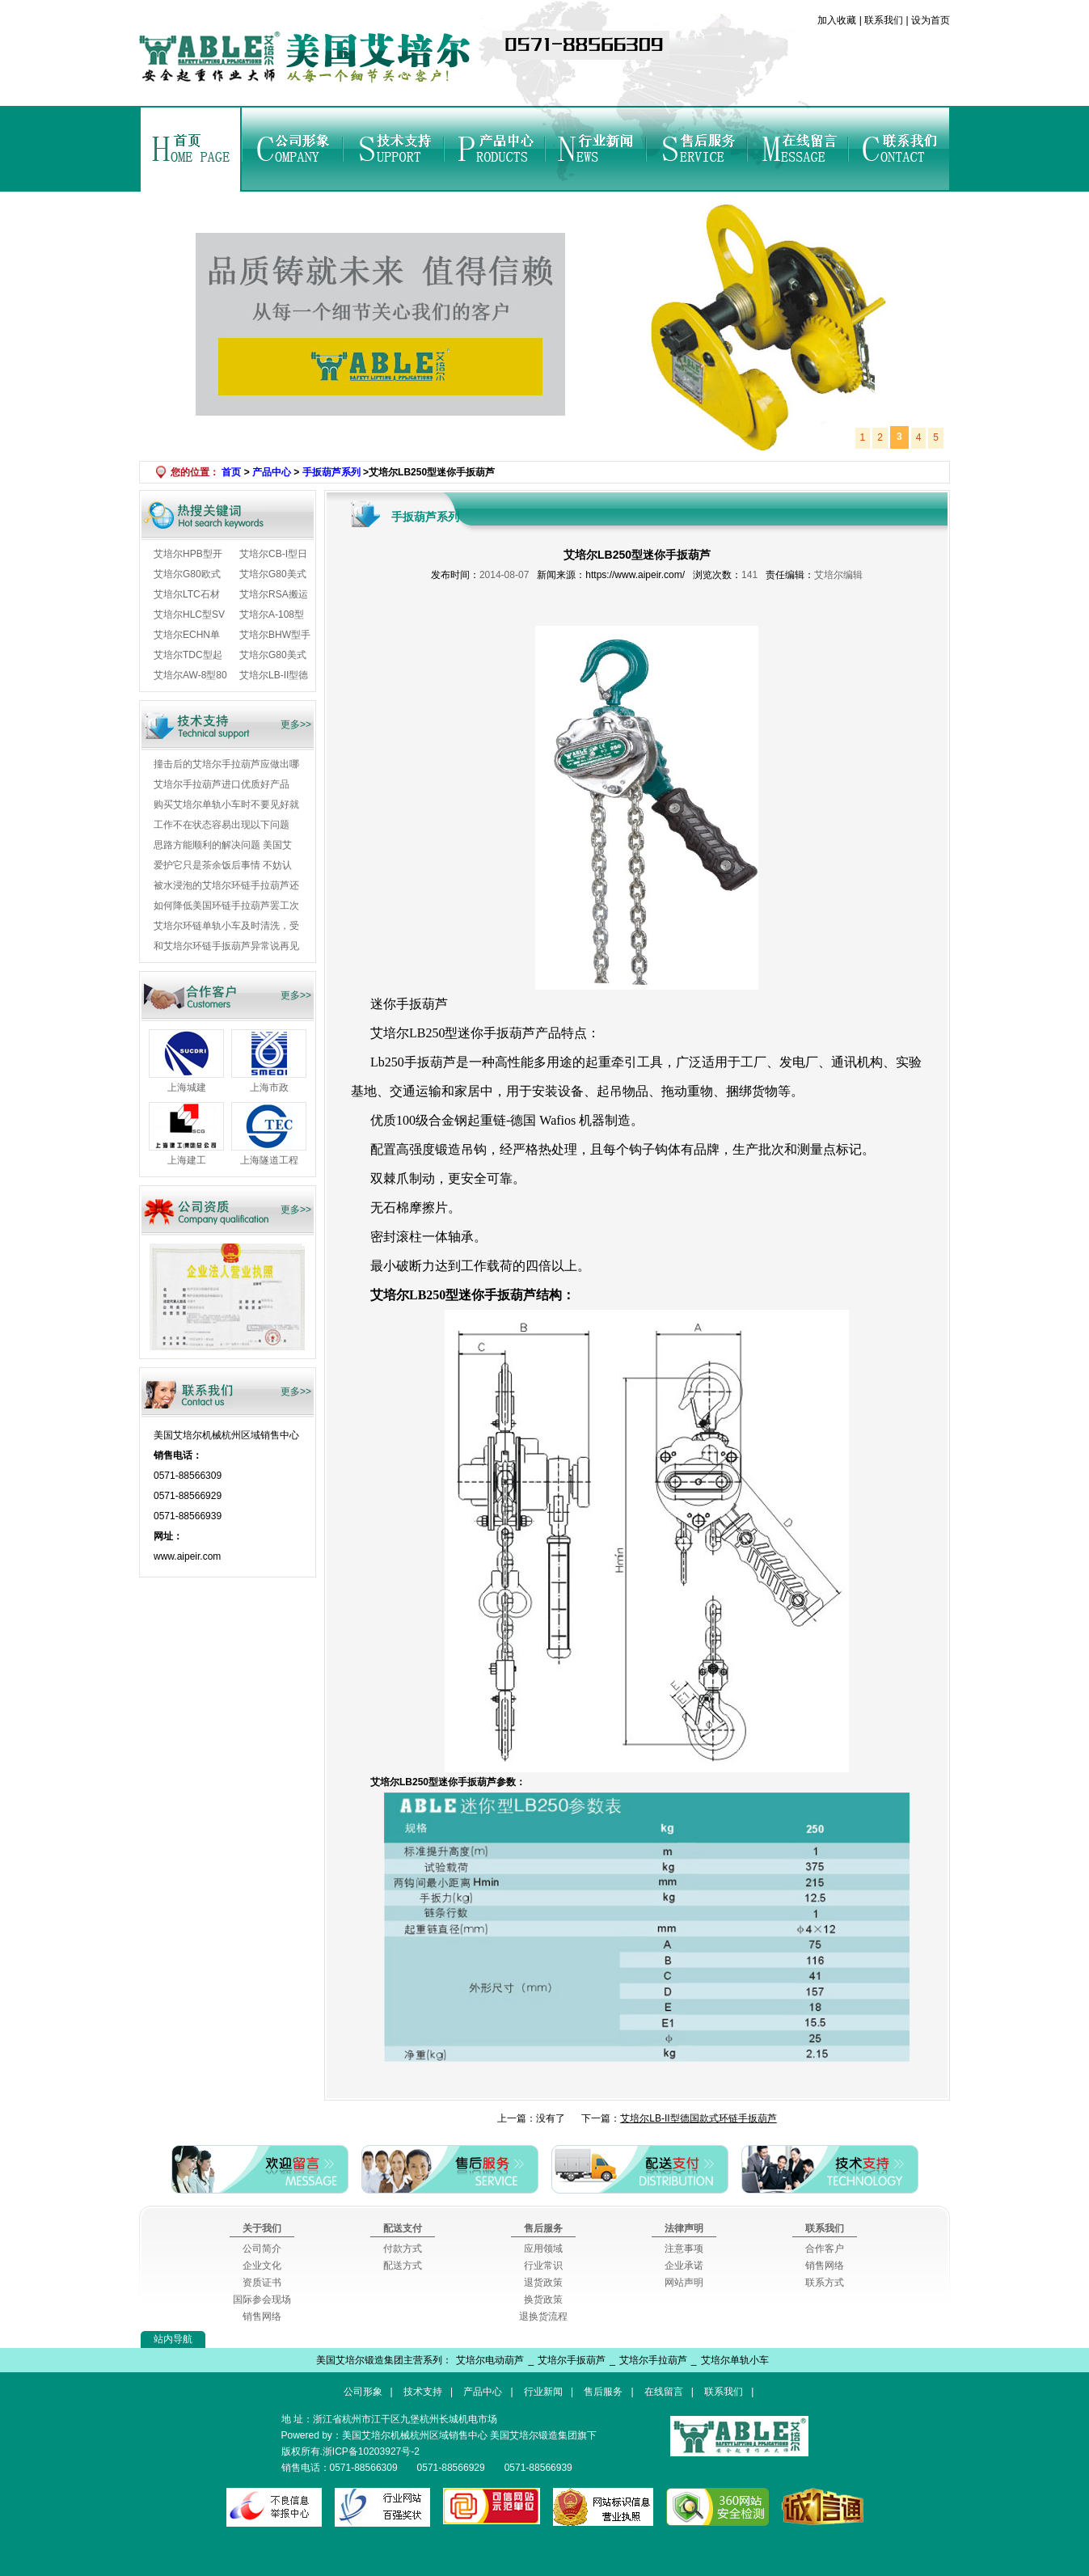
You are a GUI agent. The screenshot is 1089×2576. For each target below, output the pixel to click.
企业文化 (262, 2265)
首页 (191, 149)
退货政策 (543, 2282)
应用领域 (543, 2248)
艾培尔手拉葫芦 (653, 2360)
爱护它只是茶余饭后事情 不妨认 (223, 865)
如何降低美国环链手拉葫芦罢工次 (226, 905)
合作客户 (824, 2248)
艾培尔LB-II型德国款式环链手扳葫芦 (698, 2118)
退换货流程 (543, 2316)
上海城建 (186, 1087)
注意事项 (684, 2248)
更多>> (296, 724)
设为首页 (929, 20)
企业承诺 (684, 2265)
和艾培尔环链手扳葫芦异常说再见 (226, 946)
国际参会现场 (262, 2299)
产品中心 (494, 149)
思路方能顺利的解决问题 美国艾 (223, 845)
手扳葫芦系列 (331, 472)
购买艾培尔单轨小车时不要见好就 (226, 804)
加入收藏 (838, 20)
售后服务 (696, 149)
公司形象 (292, 149)
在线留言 (797, 149)
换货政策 (543, 2299)
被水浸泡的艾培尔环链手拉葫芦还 (226, 885)
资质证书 (262, 2282)
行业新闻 (595, 149)
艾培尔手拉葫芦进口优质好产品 (221, 784)
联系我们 (884, 20)
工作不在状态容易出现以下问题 (221, 824)
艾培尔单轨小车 (735, 2360)
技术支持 (393, 149)
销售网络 (262, 2316)
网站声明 (684, 2282)
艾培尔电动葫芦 (490, 2360)
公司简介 (262, 2248)
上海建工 (186, 1160)
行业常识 (543, 2265)
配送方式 (402, 2265)
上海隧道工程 (269, 1160)
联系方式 (824, 2282)
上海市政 (269, 1087)
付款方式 (402, 2248)
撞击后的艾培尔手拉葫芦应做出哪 (226, 764)
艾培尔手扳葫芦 (572, 2360)
